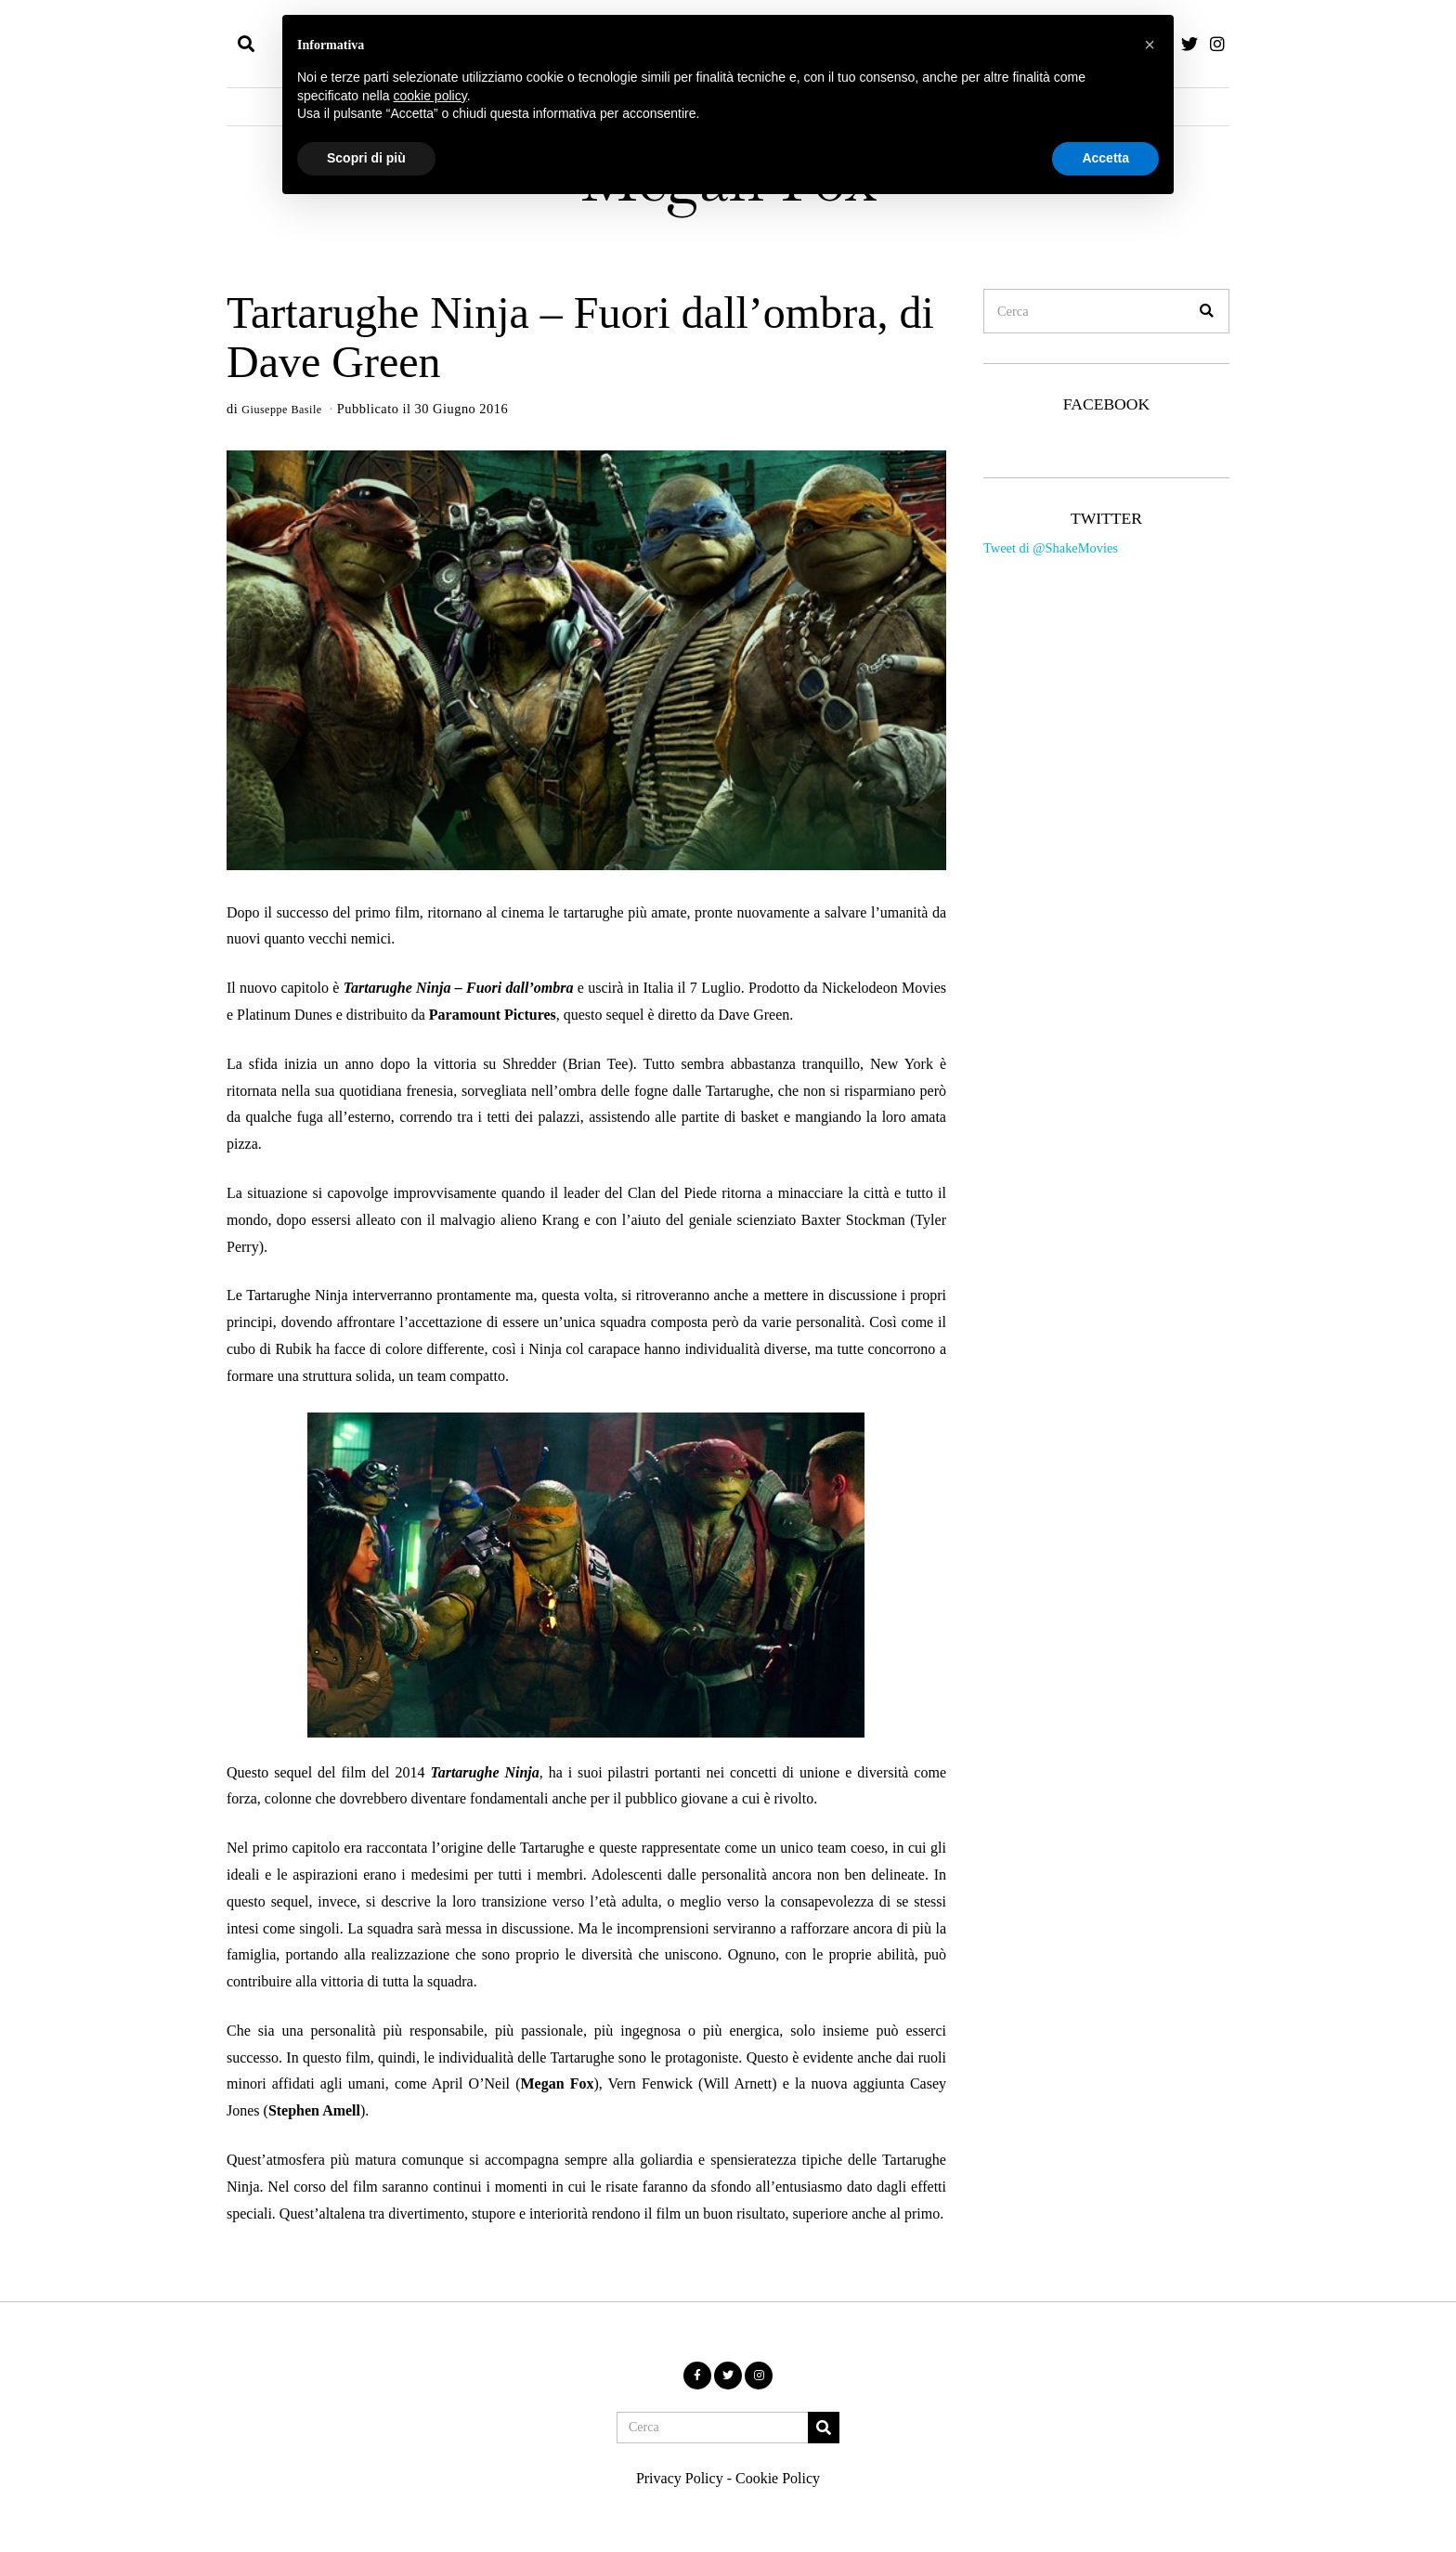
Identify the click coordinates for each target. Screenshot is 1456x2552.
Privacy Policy (679, 2478)
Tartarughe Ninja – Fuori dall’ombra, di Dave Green (580, 337)
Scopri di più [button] (366, 157)
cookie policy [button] (430, 95)
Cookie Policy (777, 2478)
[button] (1207, 311)
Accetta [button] (1105, 157)
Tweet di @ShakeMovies (1050, 547)
